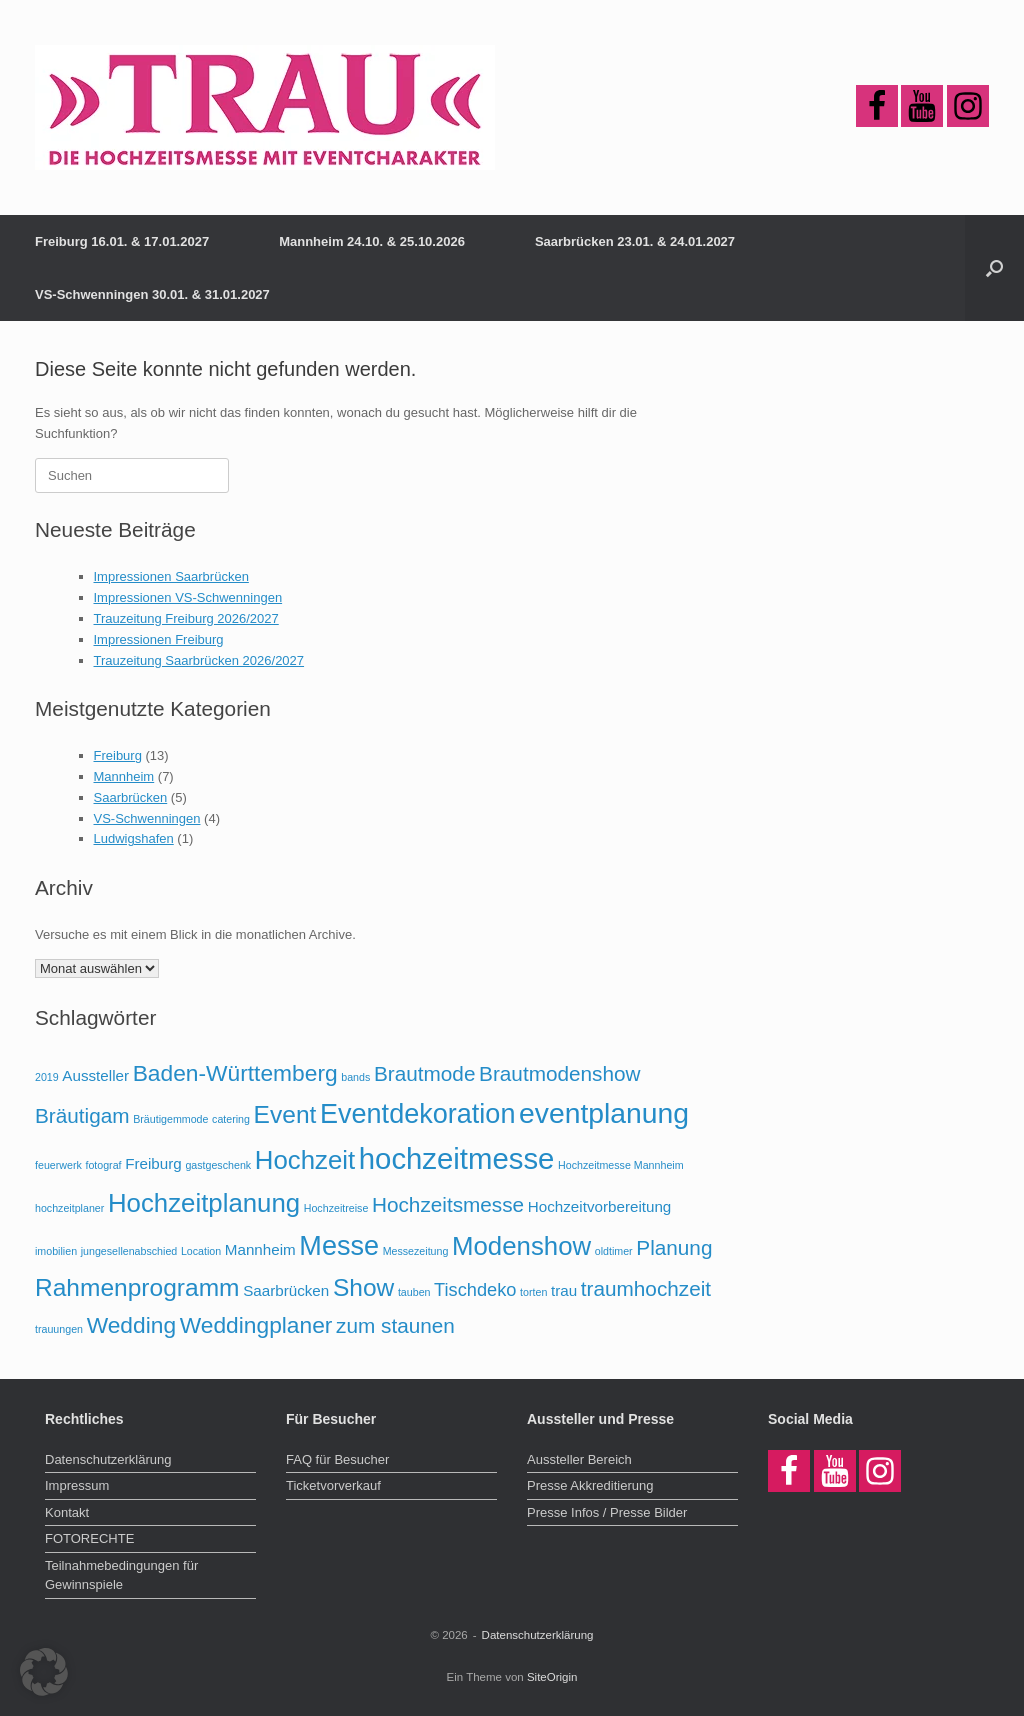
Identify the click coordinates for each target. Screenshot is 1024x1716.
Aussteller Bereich (579, 1459)
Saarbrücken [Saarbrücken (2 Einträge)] (286, 1290)
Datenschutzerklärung (108, 1459)
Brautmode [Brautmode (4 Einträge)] (425, 1073)
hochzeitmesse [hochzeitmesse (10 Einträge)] (457, 1158)
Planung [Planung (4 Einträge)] (674, 1247)
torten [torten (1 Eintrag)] (533, 1292)
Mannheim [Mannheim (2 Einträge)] (260, 1249)
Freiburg (118, 755)
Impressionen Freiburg (159, 639)
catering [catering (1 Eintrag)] (231, 1119)
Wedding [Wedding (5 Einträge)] (131, 1325)
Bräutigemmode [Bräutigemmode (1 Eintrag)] (170, 1119)
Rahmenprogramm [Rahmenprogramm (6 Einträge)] (137, 1287)
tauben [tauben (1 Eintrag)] (414, 1292)
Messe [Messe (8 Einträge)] (339, 1246)
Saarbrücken (131, 797)
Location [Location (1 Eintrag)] (201, 1251)
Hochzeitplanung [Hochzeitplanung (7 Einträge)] (204, 1203)
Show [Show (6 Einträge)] (363, 1287)
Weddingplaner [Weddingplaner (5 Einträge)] (256, 1325)
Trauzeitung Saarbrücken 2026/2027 (199, 660)
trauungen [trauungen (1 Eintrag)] (59, 1329)
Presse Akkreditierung (590, 1485)
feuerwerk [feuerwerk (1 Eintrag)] (58, 1165)
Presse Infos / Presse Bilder (607, 1512)
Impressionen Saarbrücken (171, 576)
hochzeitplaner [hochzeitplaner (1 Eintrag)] (69, 1208)
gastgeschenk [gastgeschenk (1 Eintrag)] (218, 1165)
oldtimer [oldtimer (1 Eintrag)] (614, 1251)
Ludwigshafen (134, 838)
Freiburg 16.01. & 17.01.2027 (122, 241)
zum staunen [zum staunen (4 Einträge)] (395, 1325)
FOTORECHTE (89, 1538)
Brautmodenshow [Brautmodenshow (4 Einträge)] (559, 1073)
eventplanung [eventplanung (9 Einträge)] (604, 1113)
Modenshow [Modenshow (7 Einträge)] (521, 1246)
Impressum (77, 1485)
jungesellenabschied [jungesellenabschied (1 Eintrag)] (129, 1251)
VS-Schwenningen (147, 818)
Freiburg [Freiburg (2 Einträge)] (153, 1163)
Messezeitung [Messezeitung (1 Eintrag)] (416, 1251)
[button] (994, 268)
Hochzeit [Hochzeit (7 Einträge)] (305, 1160)
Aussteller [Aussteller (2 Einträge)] (95, 1075)
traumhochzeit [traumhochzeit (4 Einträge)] (646, 1288)
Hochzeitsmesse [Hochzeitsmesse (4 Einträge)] (448, 1204)
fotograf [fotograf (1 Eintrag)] (103, 1165)
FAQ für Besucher (337, 1459)
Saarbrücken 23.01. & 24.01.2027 (635, 241)
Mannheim (124, 776)
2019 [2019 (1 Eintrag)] (47, 1077)
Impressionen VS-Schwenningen (188, 597)
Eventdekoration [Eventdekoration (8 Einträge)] (417, 1114)
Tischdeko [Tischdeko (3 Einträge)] (475, 1289)
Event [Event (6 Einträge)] (285, 1114)
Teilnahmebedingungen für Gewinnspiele (121, 1575)
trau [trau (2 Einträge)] (564, 1290)
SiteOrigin (552, 1677)
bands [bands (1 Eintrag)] (355, 1077)
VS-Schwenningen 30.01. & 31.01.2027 (152, 294)
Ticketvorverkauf (333, 1485)
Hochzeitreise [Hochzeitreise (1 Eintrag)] (336, 1208)
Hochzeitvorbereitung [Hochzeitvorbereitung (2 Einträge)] (600, 1206)
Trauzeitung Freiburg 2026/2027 (186, 618)
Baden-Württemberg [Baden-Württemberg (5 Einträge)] (235, 1073)
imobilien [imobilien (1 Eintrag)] (56, 1251)
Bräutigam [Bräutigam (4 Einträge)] (82, 1115)
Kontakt (67, 1512)
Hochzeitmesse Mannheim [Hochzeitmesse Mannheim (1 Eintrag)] (621, 1165)
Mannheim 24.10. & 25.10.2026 (372, 241)
